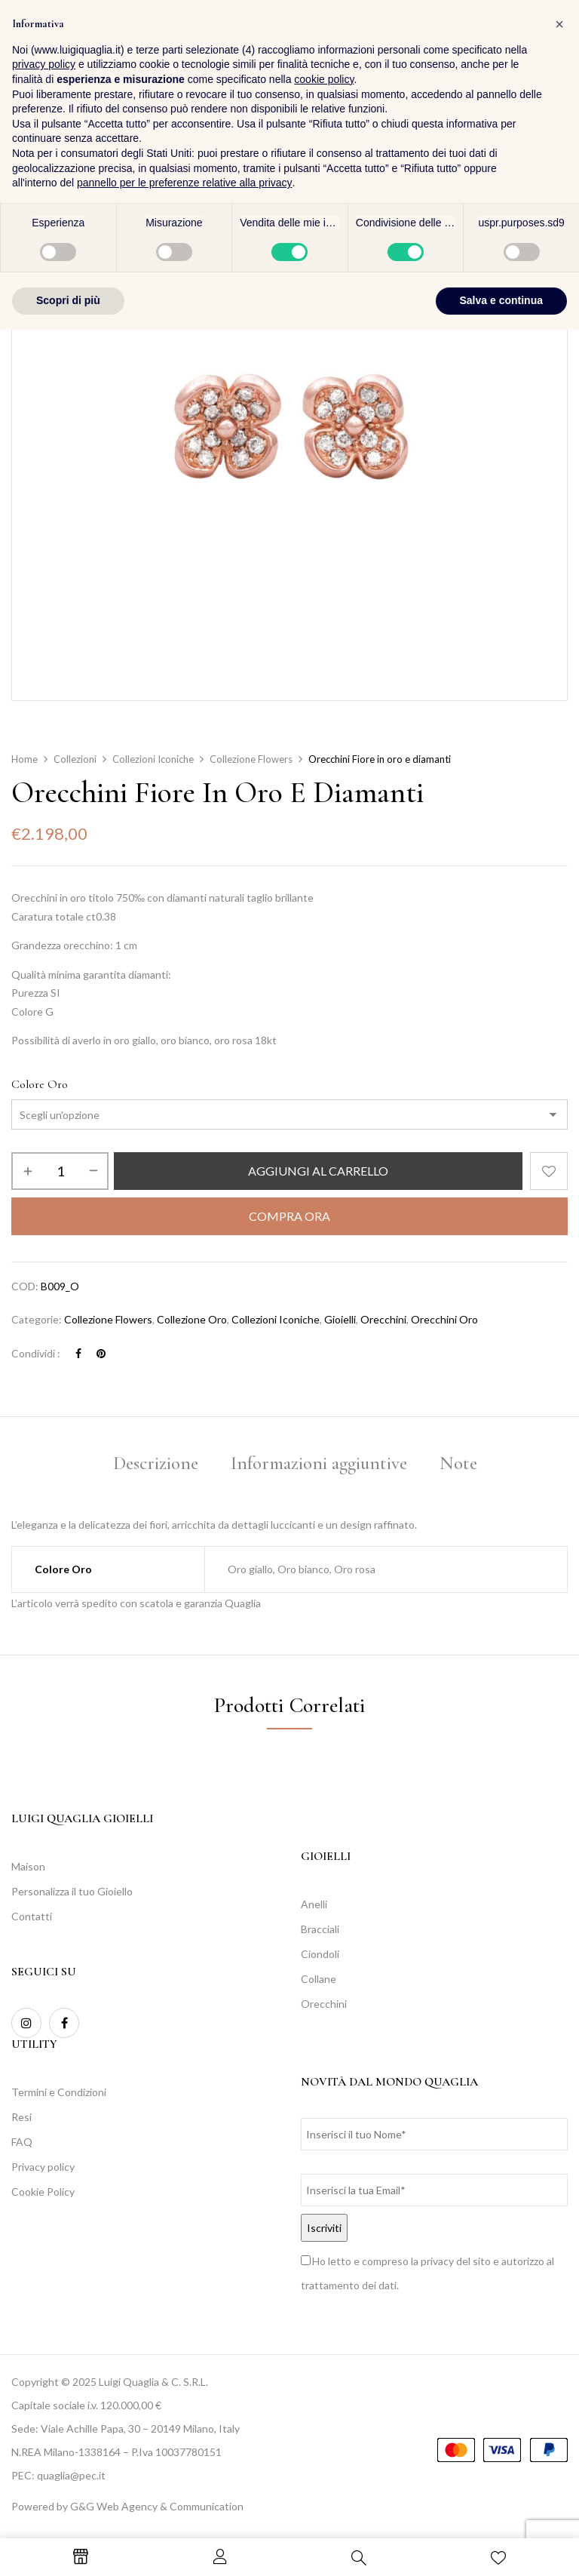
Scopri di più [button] (68, 2547)
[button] (552, 51)
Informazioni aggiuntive (319, 1463)
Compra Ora (289, 1216)
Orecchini (383, 1319)
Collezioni (75, 759)
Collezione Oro (192, 1319)
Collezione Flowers (251, 759)
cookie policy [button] (324, 2325)
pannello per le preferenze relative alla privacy (185, 2429)
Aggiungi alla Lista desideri (549, 1171)
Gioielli (340, 1319)
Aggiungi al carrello (318, 1171)
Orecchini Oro (444, 1319)
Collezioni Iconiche (153, 759)
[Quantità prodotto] (60, 1171)
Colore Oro (39, 1084)
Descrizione (155, 1463)
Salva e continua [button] (501, 2547)
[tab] (155, 1465)
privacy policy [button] (43, 2310)
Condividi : (35, 1353)
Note (458, 1463)
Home (24, 759)
